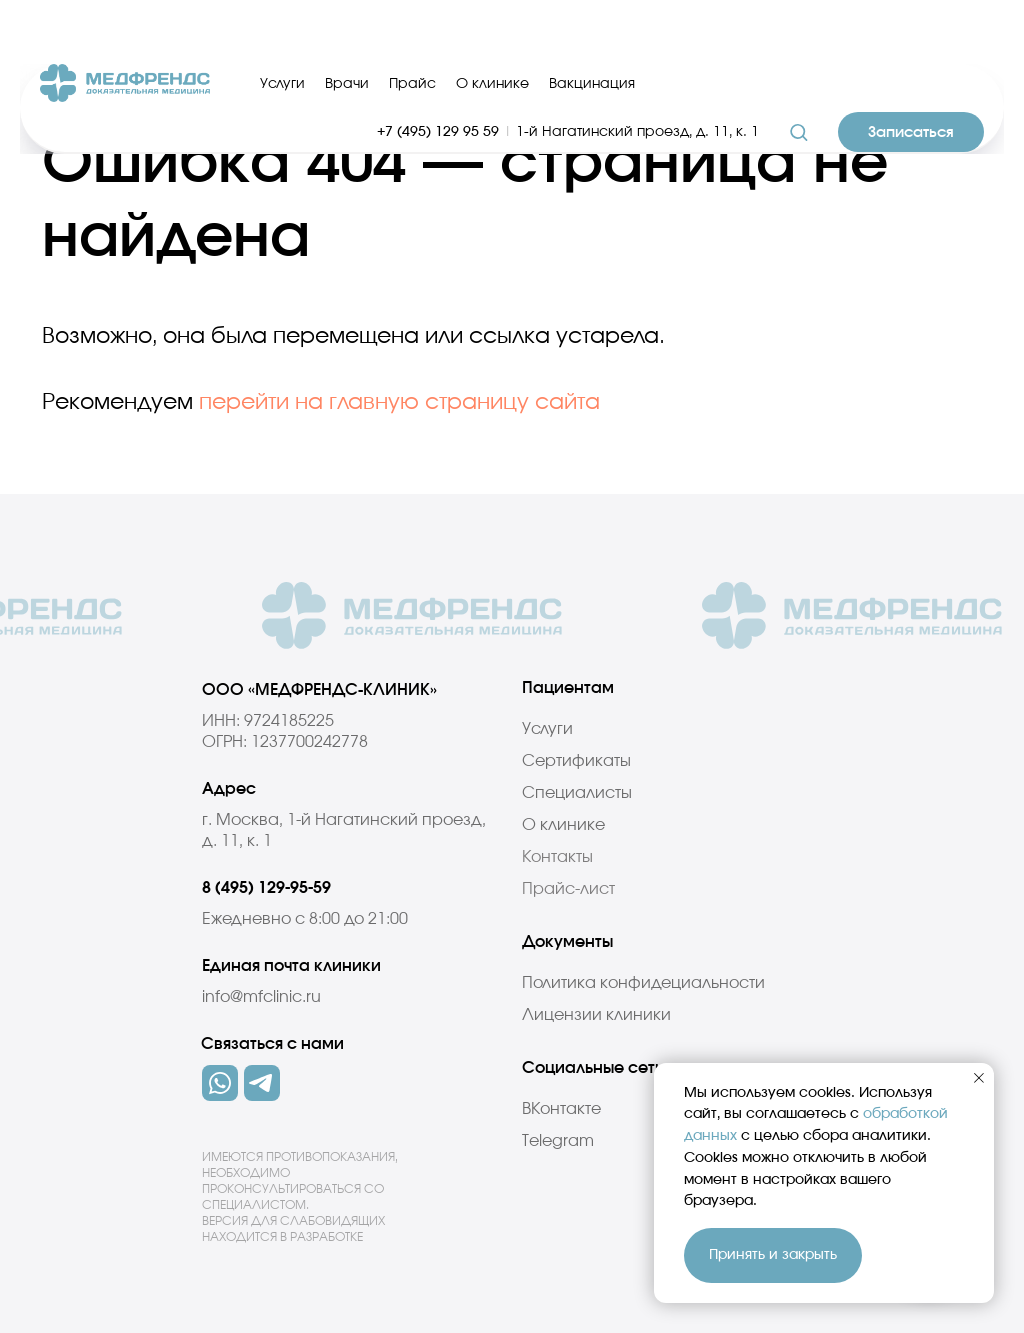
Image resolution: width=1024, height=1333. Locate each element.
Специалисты (577, 793)
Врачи (347, 30)
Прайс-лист (568, 889)
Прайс (412, 30)
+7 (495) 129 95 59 (438, 78)
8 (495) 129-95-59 (266, 888)
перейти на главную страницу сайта (399, 402)
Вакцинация (592, 30)
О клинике (492, 30)
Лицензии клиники (596, 1015)
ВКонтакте (561, 1109)
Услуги (282, 30)
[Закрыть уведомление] (979, 1078)
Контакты (557, 857)
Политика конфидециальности (643, 983)
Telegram (558, 1141)
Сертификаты (576, 761)
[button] (798, 77)
